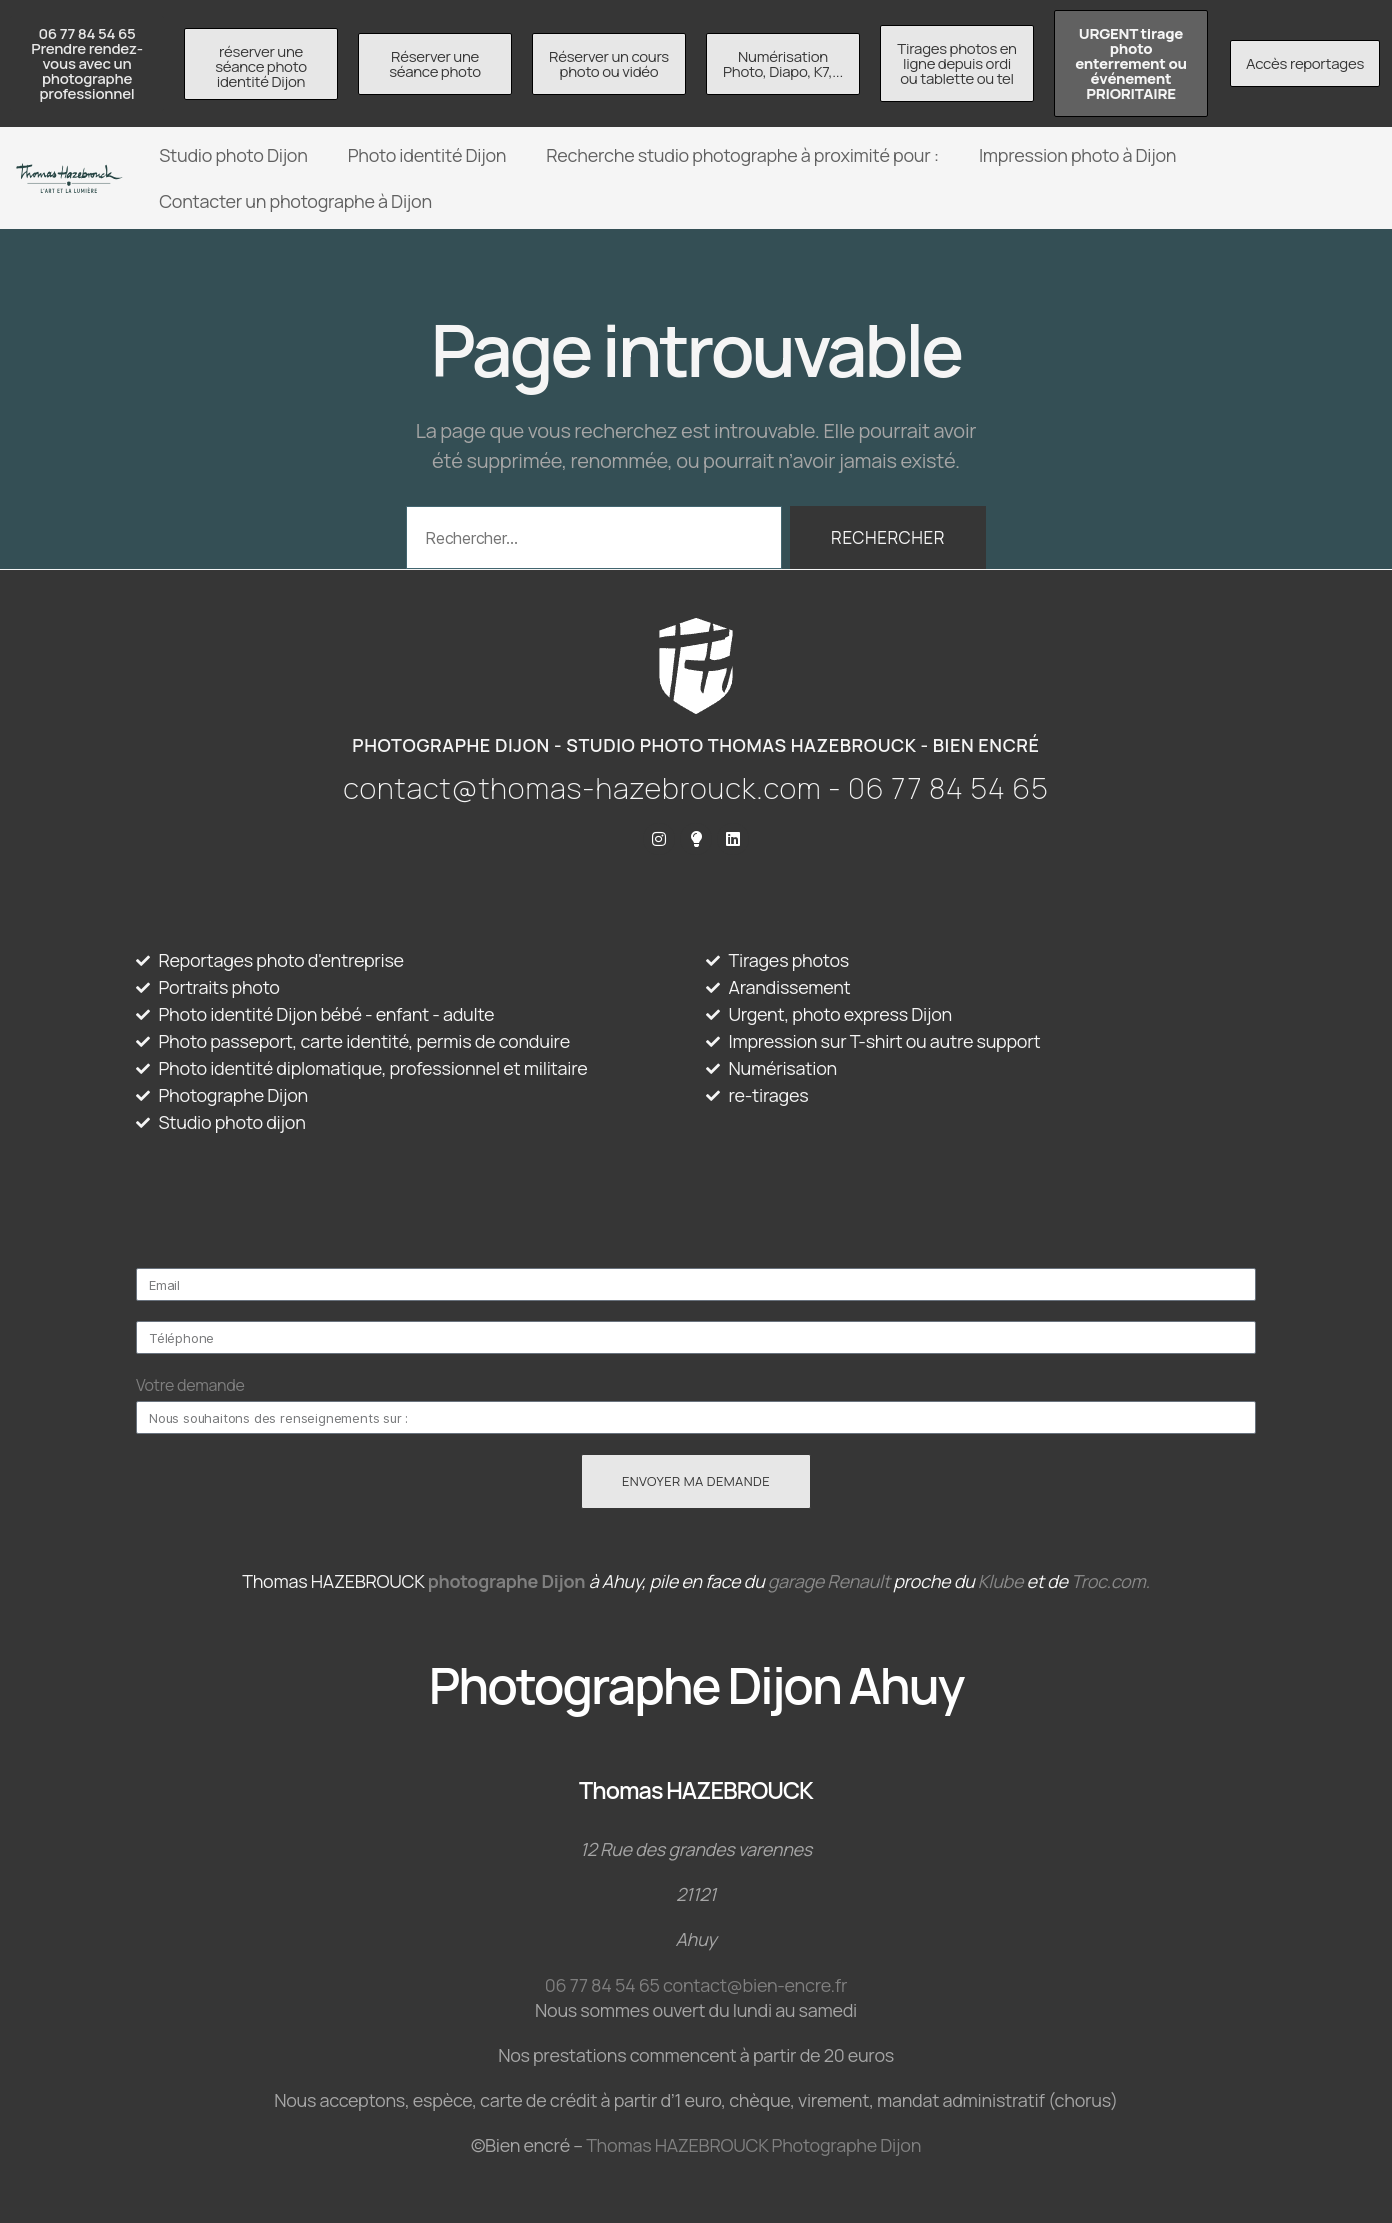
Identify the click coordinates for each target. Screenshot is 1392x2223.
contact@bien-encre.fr (755, 1985)
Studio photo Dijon (233, 155)
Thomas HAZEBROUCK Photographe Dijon (753, 2145)
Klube (1000, 1581)
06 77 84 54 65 (602, 1985)
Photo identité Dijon (427, 155)
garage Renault (829, 1581)
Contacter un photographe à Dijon (295, 201)
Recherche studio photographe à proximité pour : (742, 155)
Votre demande (190, 1385)
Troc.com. (1110, 1581)
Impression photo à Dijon (1077, 155)
